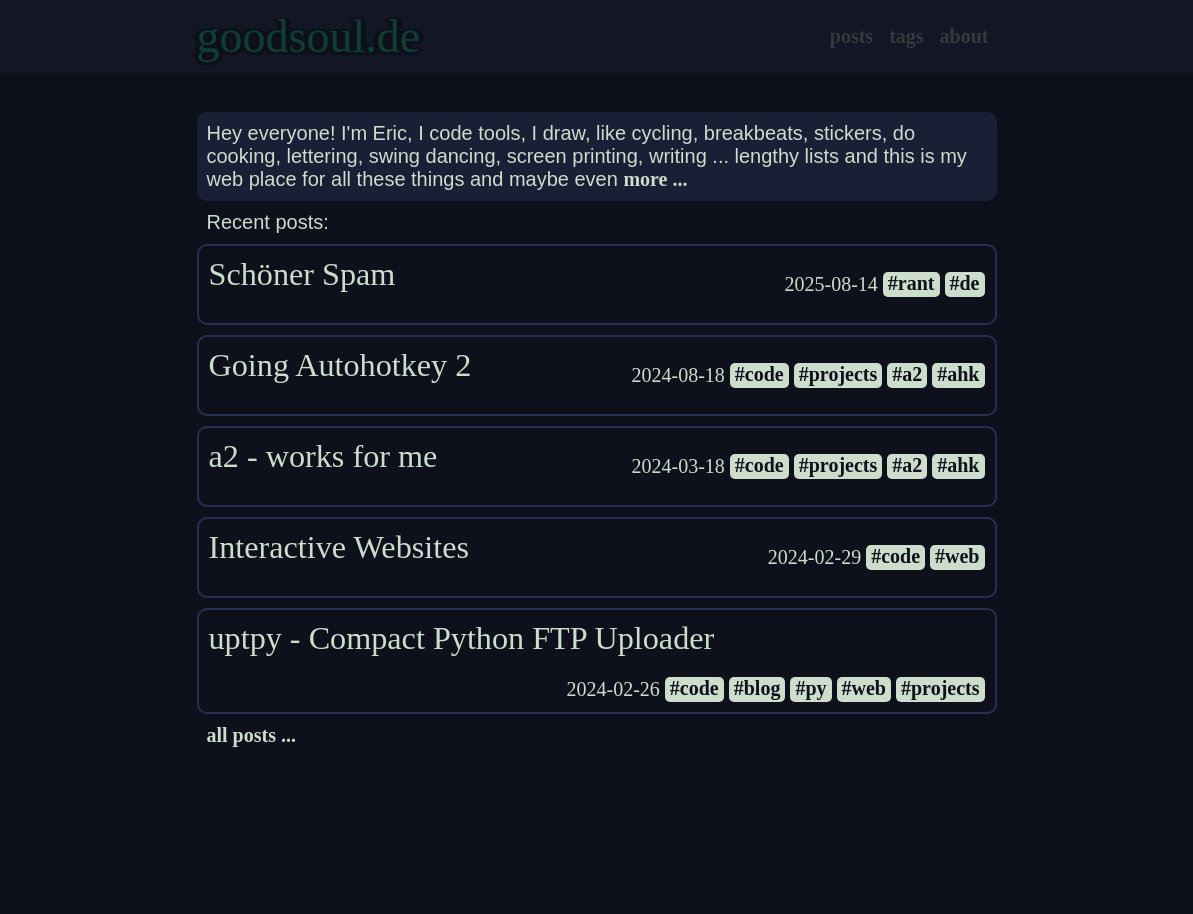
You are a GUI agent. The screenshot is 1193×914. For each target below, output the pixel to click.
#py (810, 688)
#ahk (958, 374)
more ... (655, 179)
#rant (911, 283)
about (964, 36)
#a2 (907, 374)
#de (965, 283)
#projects (838, 374)
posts (851, 36)
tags (906, 36)
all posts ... (251, 735)
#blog (757, 688)
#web (957, 556)
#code (759, 374)
